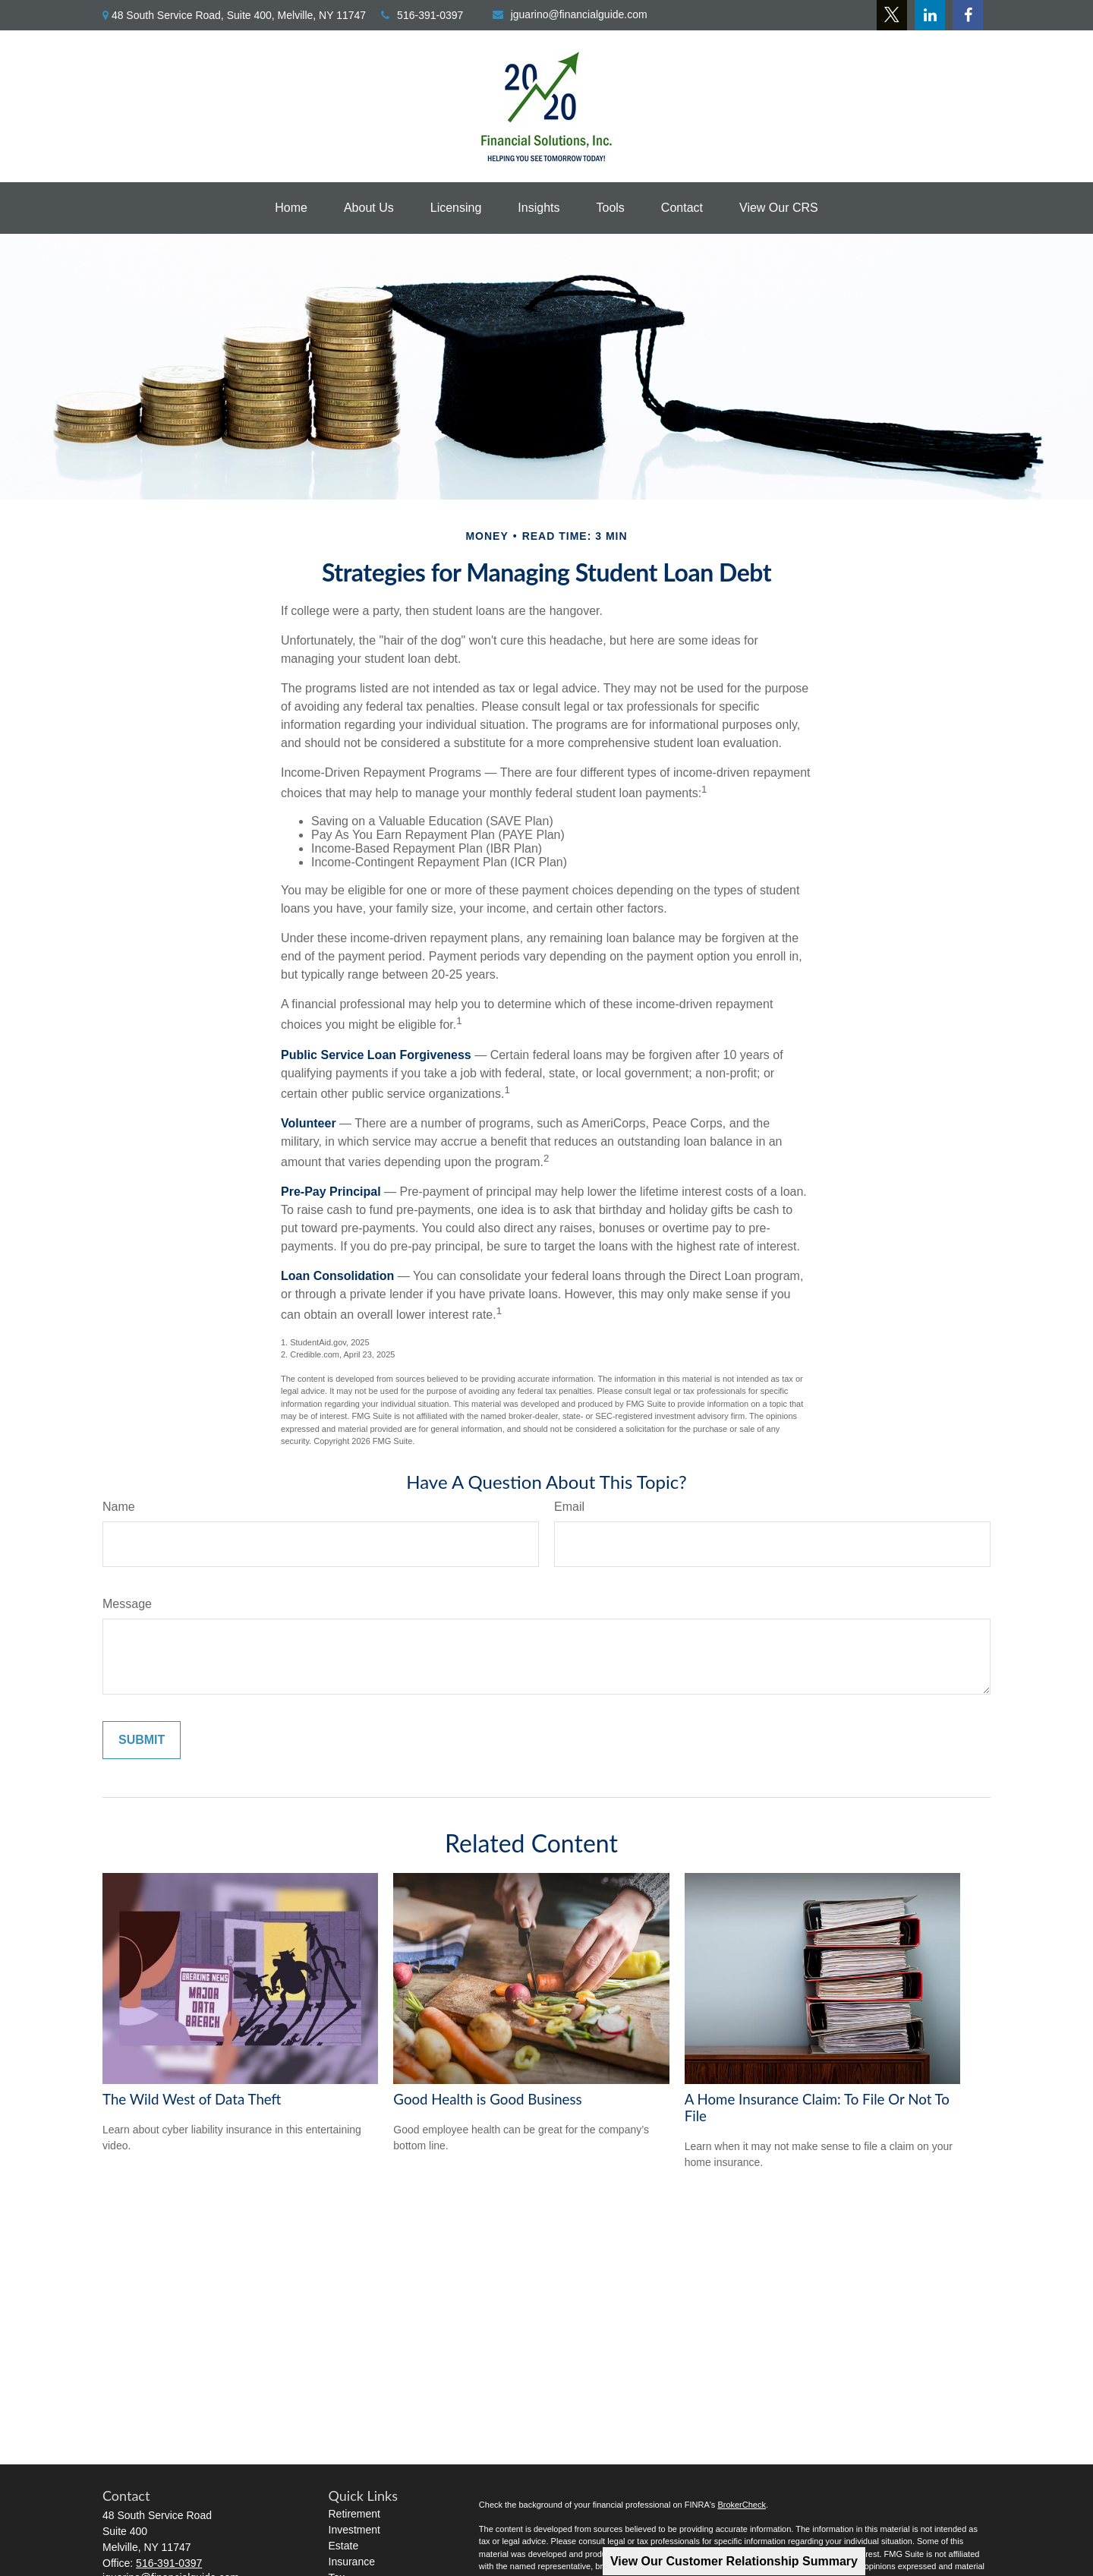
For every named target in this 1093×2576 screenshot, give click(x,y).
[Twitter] (892, 15)
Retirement (354, 2514)
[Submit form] (141, 1740)
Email (569, 1506)
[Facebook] (968, 15)
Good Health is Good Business (487, 2099)
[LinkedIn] (930, 15)
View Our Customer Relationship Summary (734, 2561)
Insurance (352, 2562)
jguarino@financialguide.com (570, 14)
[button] (291, 208)
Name (118, 1506)
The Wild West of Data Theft (191, 2099)
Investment (354, 2530)
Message (127, 1603)
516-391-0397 (422, 15)
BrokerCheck (741, 2504)
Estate (344, 2546)
